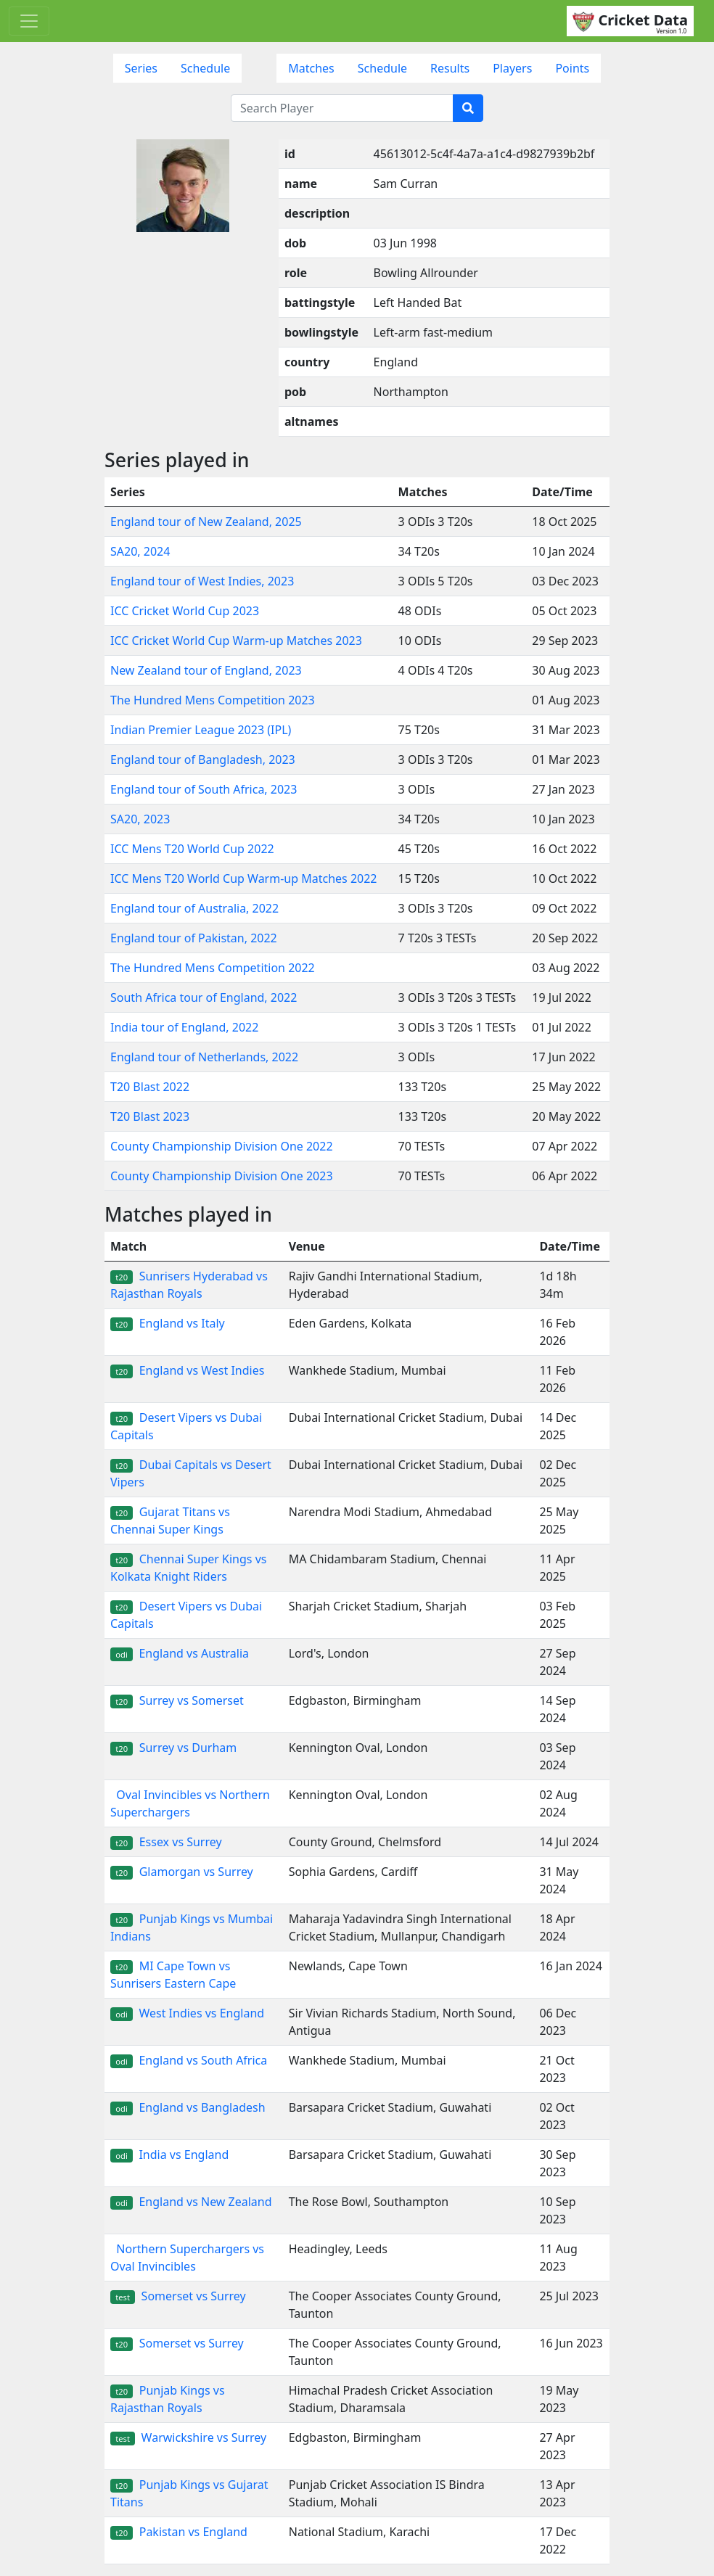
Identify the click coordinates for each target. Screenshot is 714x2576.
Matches (311, 68)
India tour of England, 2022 (184, 1027)
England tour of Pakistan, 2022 (193, 938)
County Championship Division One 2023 (221, 1176)
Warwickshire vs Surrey (188, 2437)
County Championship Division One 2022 (221, 1146)
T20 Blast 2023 (149, 1116)
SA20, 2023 (140, 819)
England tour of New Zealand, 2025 (206, 522)
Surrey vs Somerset (177, 1700)
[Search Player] (342, 108)
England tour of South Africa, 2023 (203, 789)
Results (449, 68)
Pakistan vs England (178, 2532)
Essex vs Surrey (166, 1842)
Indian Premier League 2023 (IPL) (200, 730)
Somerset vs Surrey (178, 2296)
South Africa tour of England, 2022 (203, 997)
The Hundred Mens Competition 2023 (212, 700)
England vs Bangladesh (188, 2107)
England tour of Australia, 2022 (194, 908)
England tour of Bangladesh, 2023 (202, 760)
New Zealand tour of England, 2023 (206, 670)
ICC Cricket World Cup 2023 (184, 611)
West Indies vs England (187, 2013)
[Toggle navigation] (29, 21)
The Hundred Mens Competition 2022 (212, 968)
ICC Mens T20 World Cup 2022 (192, 849)
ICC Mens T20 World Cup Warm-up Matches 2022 (243, 878)
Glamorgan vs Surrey (181, 1872)
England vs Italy (167, 1323)
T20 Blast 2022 (149, 1087)
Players (512, 68)
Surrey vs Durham (173, 1748)
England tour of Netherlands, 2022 (204, 1057)
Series (141, 68)
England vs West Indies (187, 1370)
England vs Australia (179, 1653)
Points (572, 68)
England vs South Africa (188, 2060)
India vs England (169, 2155)
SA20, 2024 (140, 551)
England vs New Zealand (191, 2202)
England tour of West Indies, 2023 (202, 581)
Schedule (205, 68)
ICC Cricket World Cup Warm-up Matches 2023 (236, 641)
